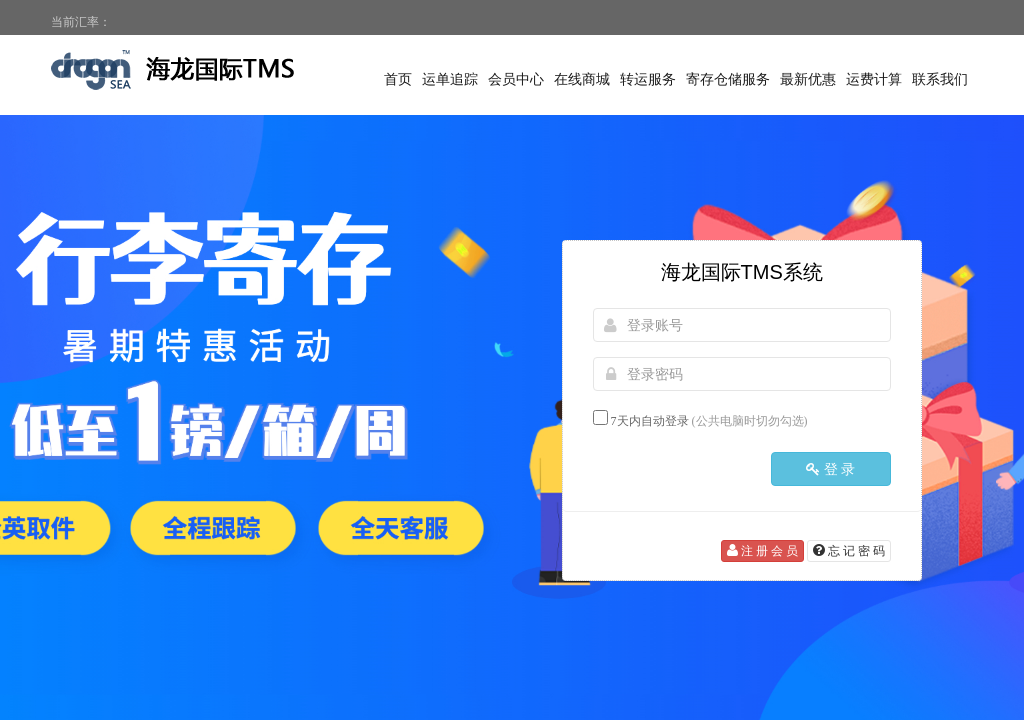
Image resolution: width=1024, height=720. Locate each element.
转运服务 (648, 79)
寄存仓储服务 (728, 79)
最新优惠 (808, 79)
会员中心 (516, 79)
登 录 (831, 469)
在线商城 (582, 79)
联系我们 (940, 79)
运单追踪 (450, 79)
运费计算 (874, 79)
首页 (398, 79)
